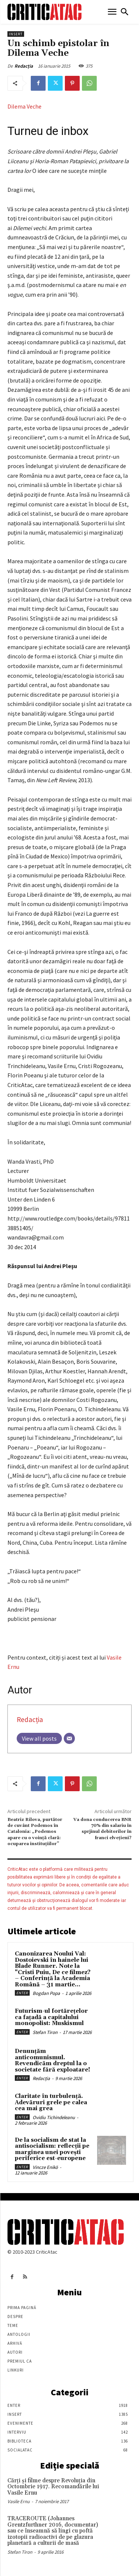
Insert (15, 34)
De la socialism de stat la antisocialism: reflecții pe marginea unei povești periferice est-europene (52, 2149)
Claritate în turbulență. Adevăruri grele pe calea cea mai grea (51, 2102)
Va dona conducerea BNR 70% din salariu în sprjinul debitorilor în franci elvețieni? (102, 1829)
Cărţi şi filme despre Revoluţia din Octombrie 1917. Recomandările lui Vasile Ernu (53, 2486)
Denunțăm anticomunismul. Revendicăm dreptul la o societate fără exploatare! (52, 2060)
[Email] (69, 1738)
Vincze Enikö (45, 2167)
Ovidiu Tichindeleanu (54, 2117)
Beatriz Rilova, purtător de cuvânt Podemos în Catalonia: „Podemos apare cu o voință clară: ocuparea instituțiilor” (34, 1832)
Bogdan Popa (46, 1993)
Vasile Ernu (18, 2501)
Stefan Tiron (45, 2032)
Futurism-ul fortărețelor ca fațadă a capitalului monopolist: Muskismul (51, 2017)
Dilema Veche (24, 106)
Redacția (23, 66)
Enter (22, 1992)
